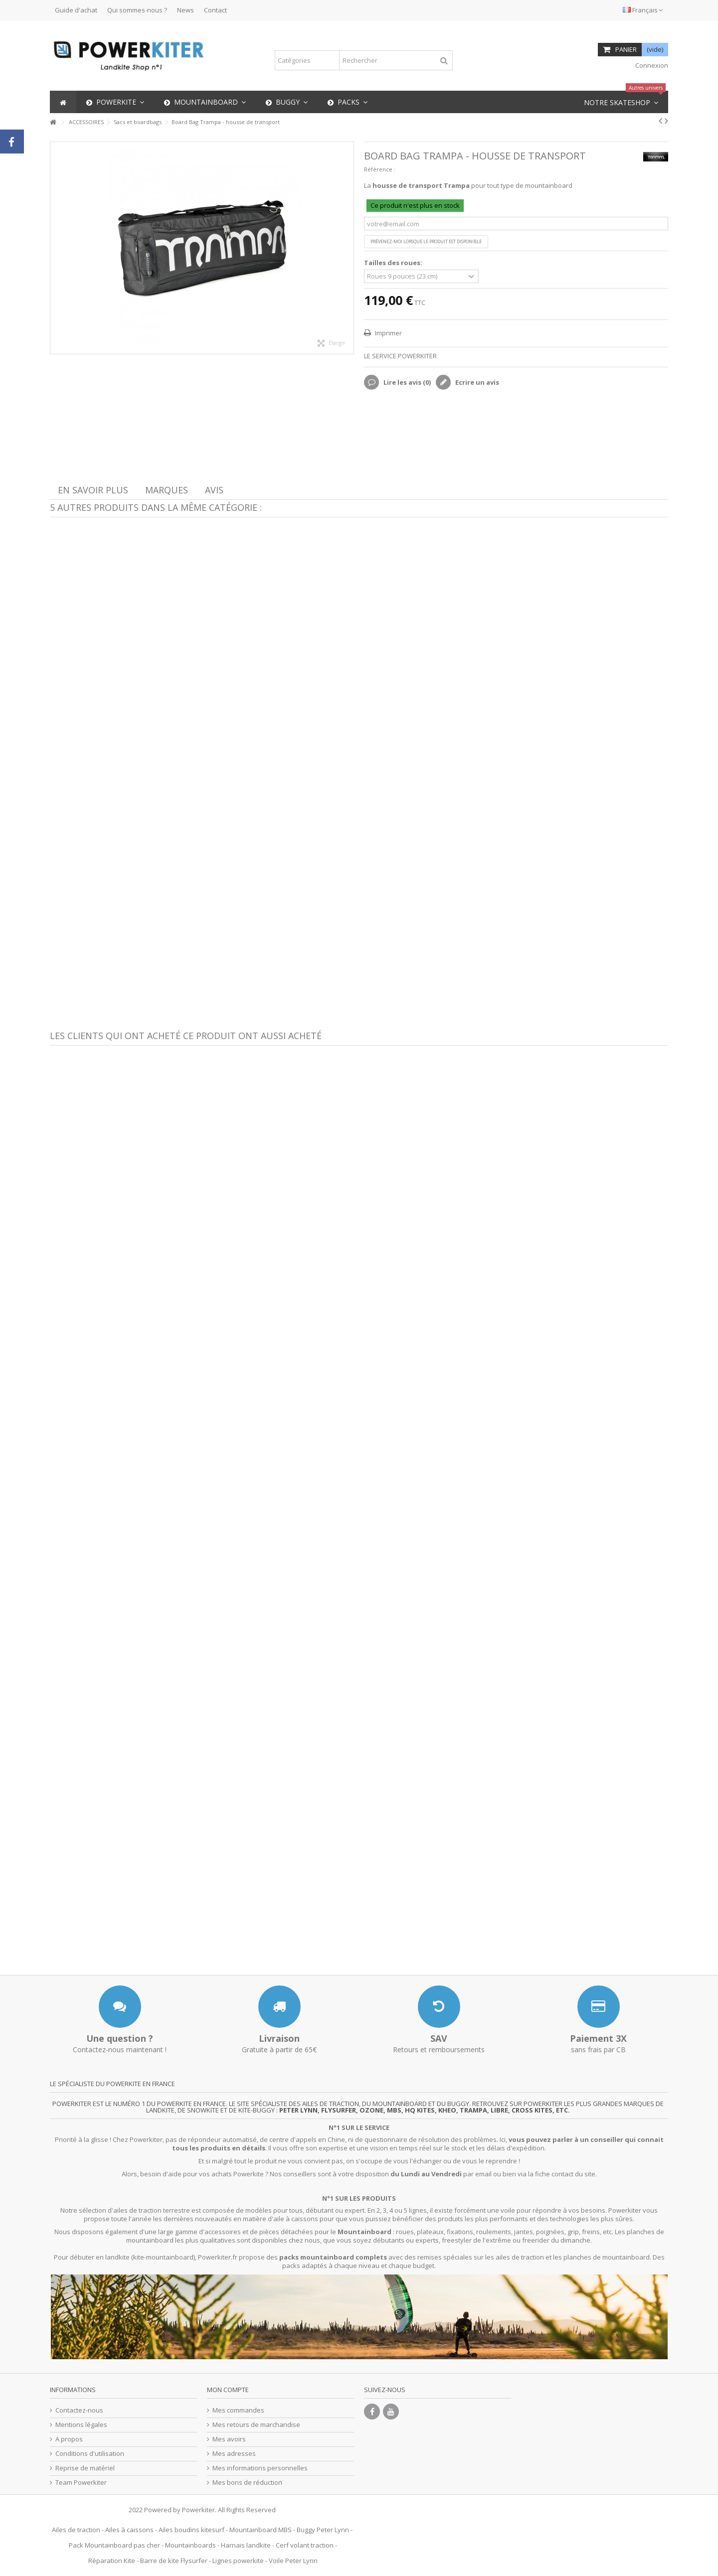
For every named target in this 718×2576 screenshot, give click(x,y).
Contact (215, 9)
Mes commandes (238, 2410)
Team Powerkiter (81, 2482)
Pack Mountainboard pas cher (114, 2545)
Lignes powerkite (238, 2560)
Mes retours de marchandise (256, 2425)
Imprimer (387, 332)
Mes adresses (234, 2453)
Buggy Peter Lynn (323, 2529)
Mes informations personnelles (260, 2468)
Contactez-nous (79, 2410)
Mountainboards (190, 2545)
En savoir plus (93, 490)
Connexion (651, 65)
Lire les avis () (406, 382)
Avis (214, 490)
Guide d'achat (76, 9)
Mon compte (228, 2389)
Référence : (379, 169)
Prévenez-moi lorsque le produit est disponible (426, 241)
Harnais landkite (246, 2545)
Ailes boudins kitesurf (191, 2529)
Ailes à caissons (129, 2529)
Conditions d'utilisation (89, 2453)
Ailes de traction (76, 2529)
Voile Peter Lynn (293, 2560)
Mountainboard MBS (260, 2529)
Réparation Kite (111, 2560)
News (185, 9)
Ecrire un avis (476, 382)
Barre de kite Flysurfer (173, 2560)
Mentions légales (81, 2425)
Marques (166, 490)
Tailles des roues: (394, 263)
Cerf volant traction (305, 2545)
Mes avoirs (229, 2439)
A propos (69, 2439)
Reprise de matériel (85, 2468)
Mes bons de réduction (247, 2482)
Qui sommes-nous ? (137, 9)
